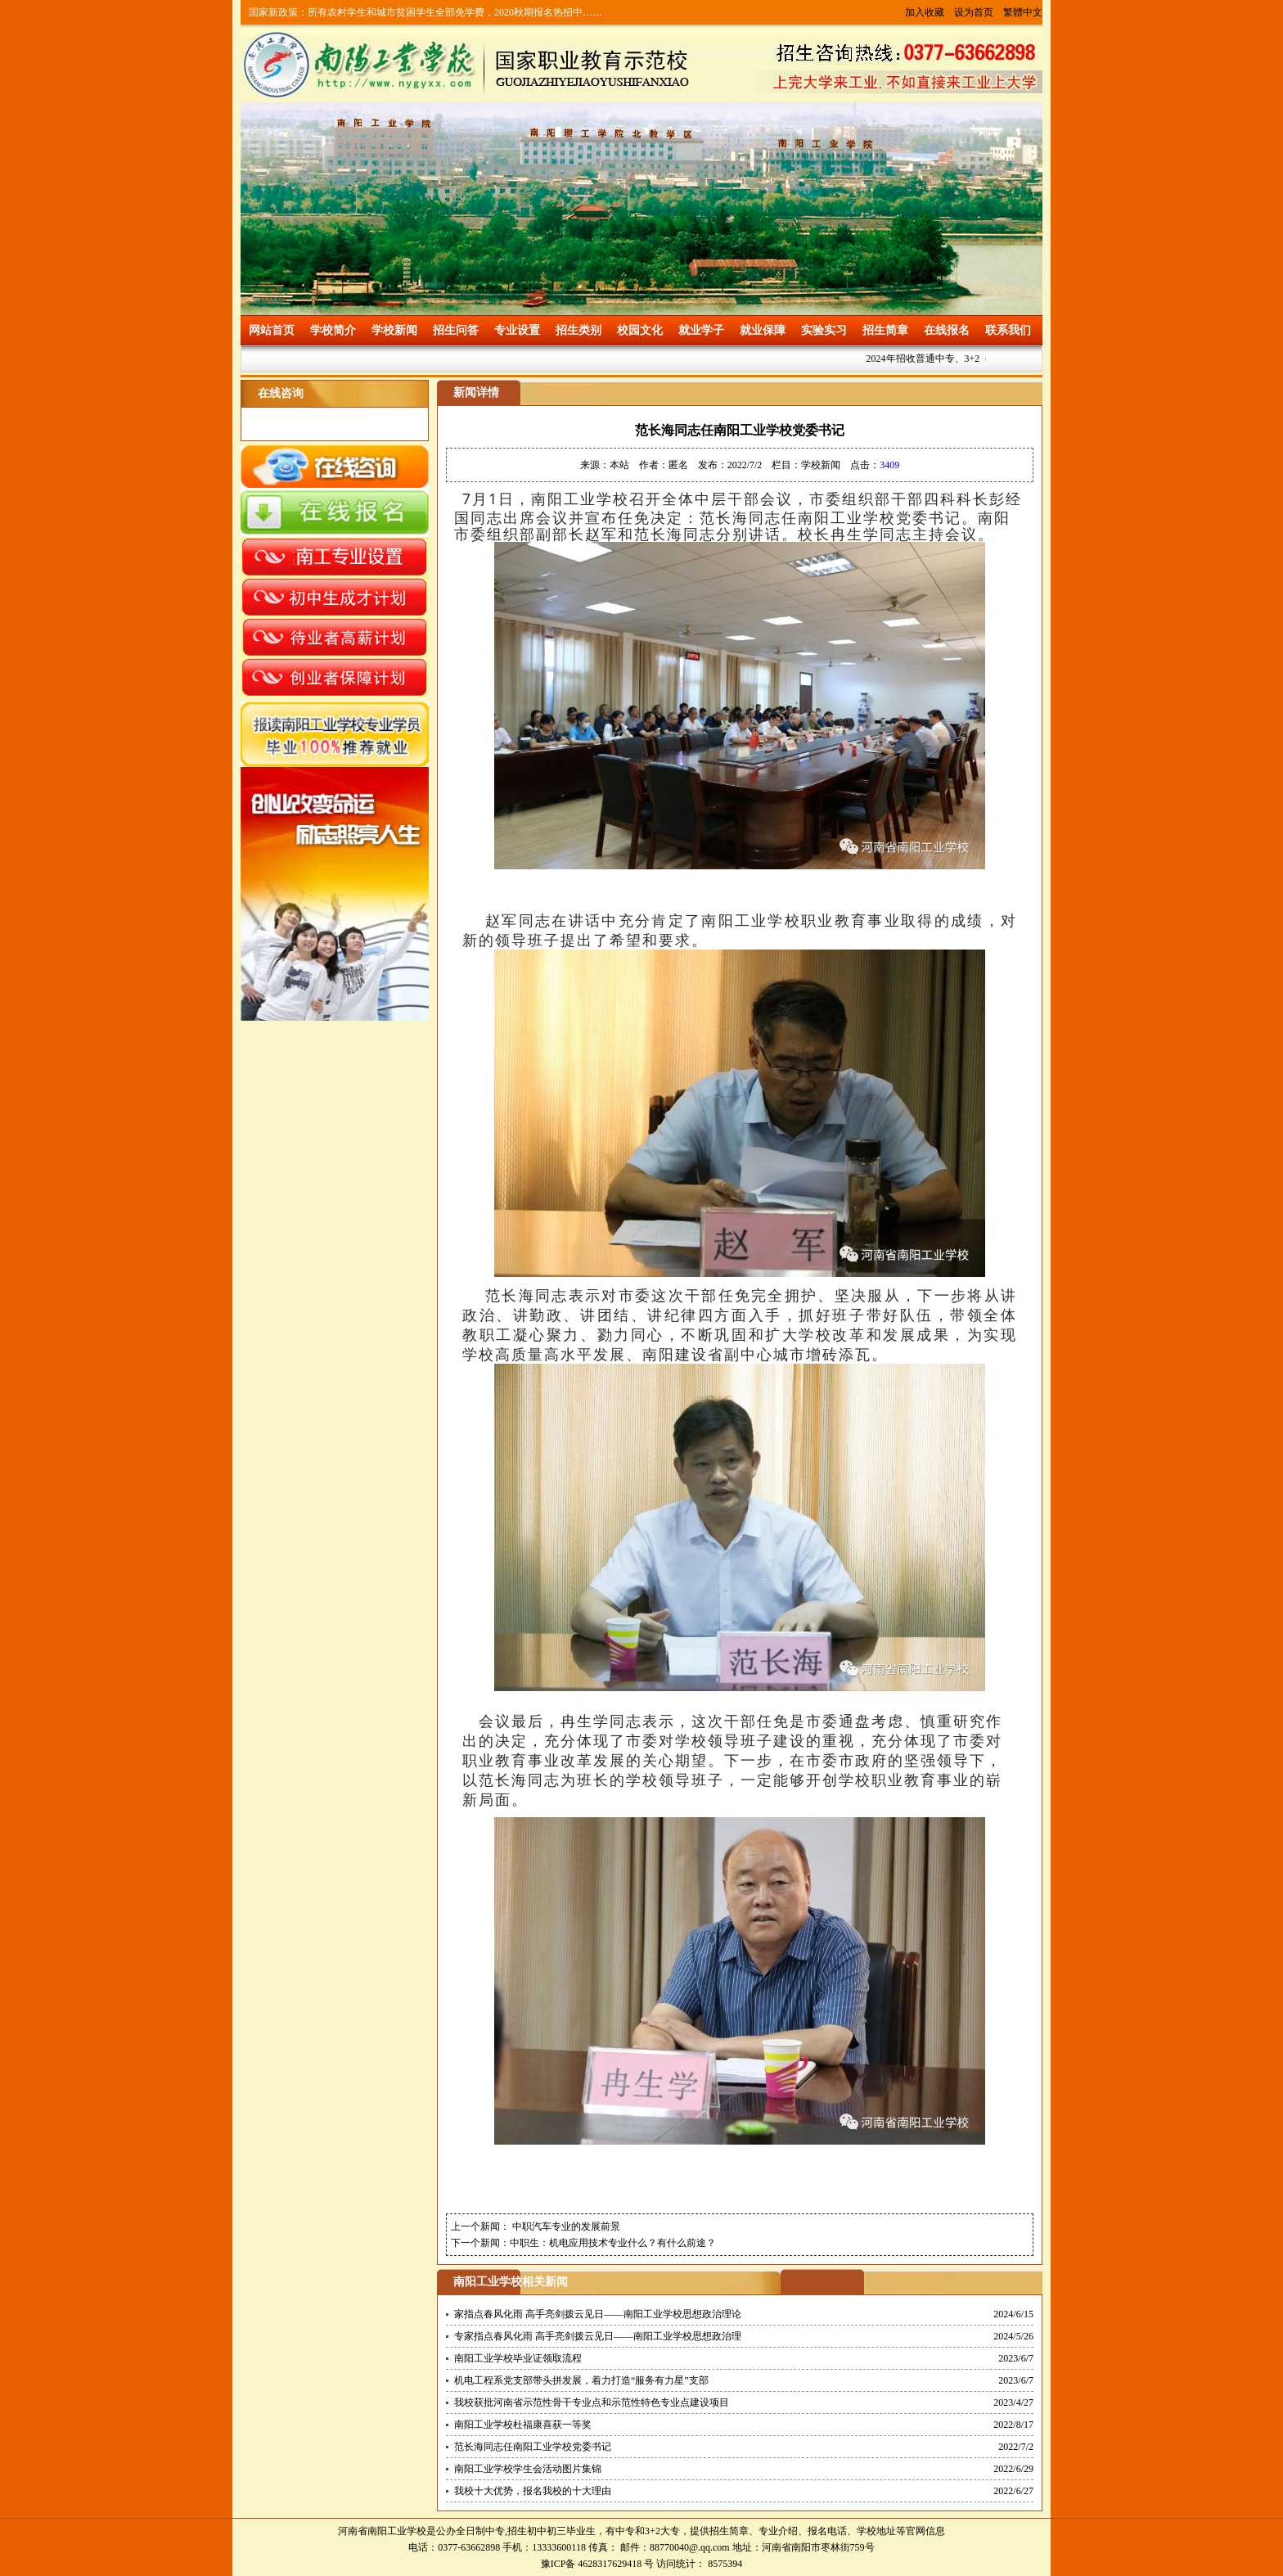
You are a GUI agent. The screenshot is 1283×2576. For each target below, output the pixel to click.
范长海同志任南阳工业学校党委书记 (532, 2446)
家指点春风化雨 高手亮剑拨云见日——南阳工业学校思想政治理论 (597, 2314)
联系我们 (1008, 330)
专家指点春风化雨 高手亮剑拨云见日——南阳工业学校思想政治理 (597, 2336)
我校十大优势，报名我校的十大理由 (532, 2491)
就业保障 (763, 330)
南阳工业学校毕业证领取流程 (518, 2358)
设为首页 (973, 12)
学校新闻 (394, 330)
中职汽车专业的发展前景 (565, 2226)
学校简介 (333, 330)
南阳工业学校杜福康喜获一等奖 (523, 2424)
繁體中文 (1022, 12)
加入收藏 (924, 12)
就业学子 (701, 330)
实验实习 (824, 330)
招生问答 (456, 330)
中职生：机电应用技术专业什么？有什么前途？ (613, 2243)
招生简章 (885, 330)
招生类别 (578, 330)
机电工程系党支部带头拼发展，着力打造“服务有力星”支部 (581, 2380)
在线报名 (947, 330)
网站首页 (272, 330)
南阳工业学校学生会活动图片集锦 (527, 2468)
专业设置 (517, 330)
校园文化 (640, 330)
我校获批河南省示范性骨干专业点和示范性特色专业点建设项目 (591, 2402)
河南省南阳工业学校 (382, 2531)
